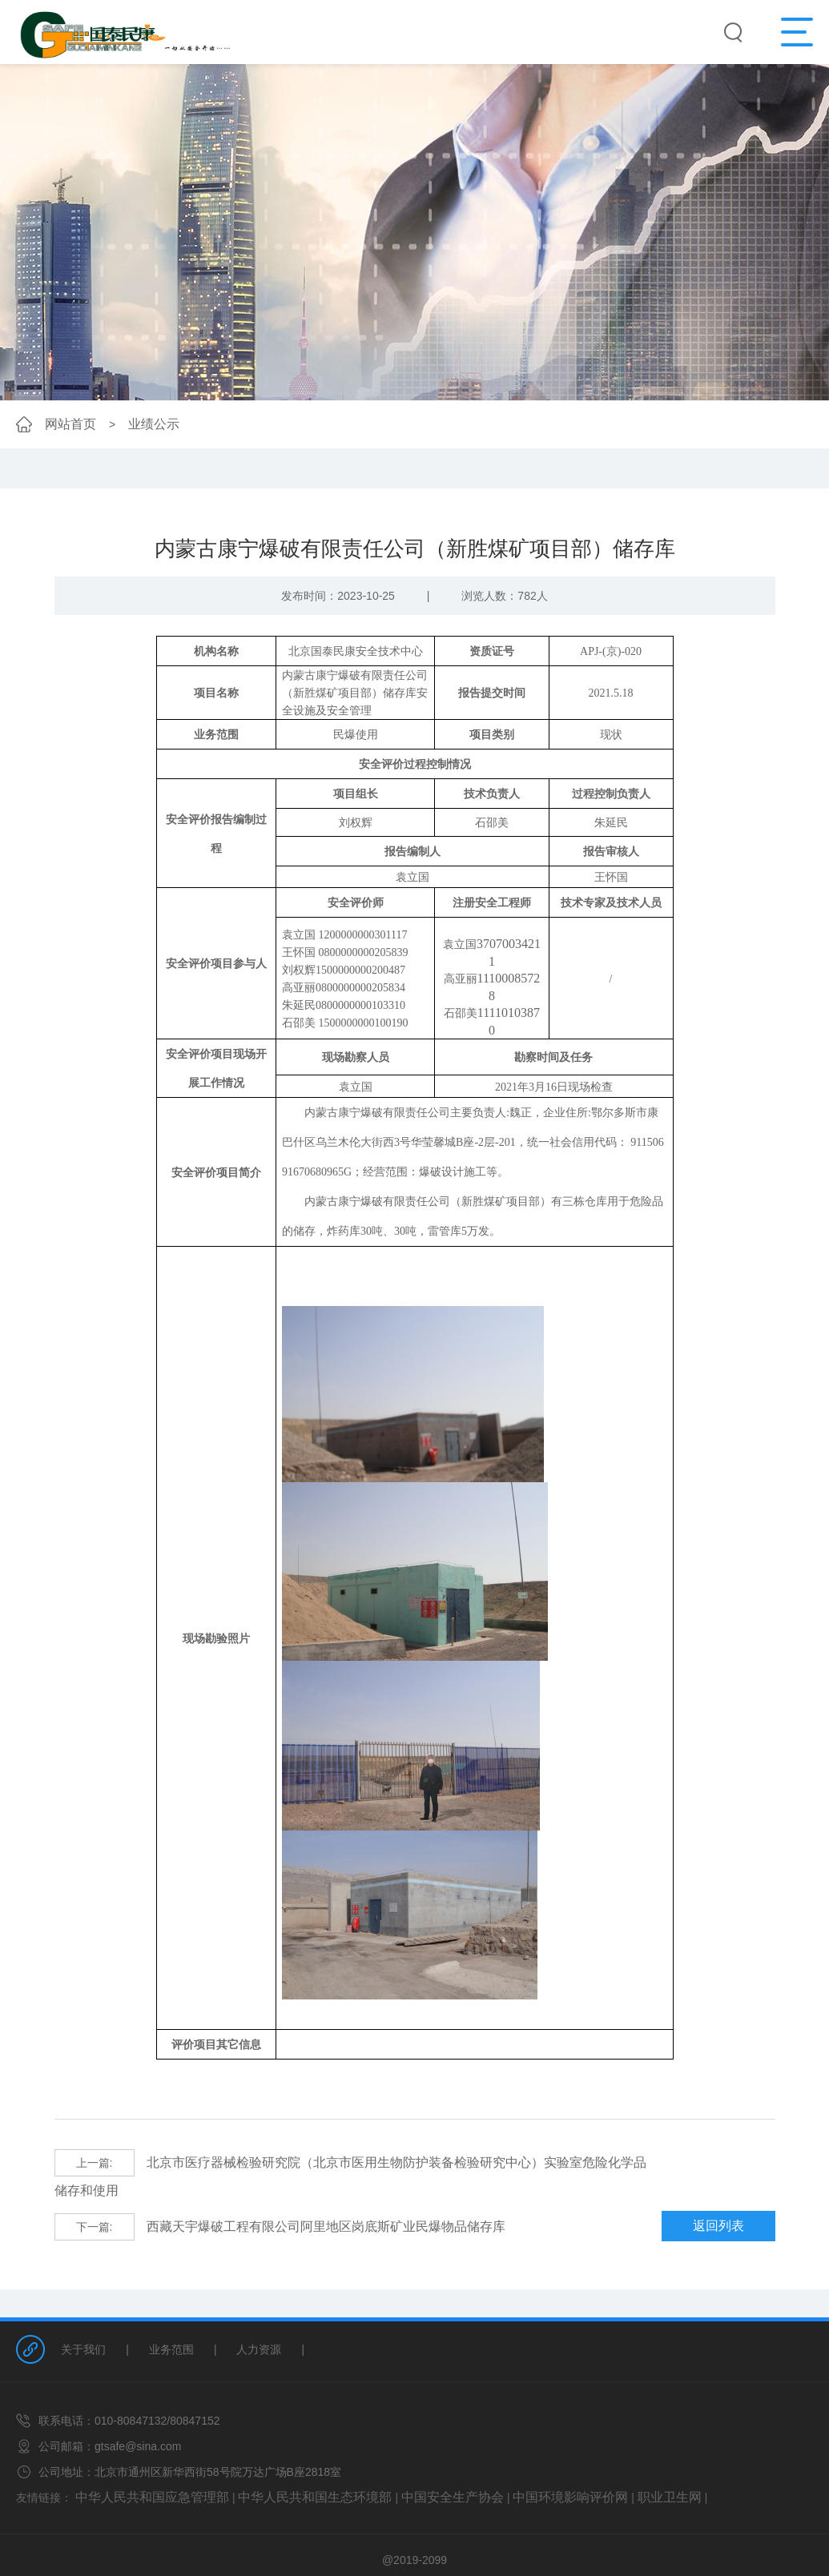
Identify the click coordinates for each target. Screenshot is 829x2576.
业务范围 (171, 2319)
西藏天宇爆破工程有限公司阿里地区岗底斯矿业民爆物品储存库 (257, 2197)
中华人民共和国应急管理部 (142, 2465)
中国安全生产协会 (408, 2465)
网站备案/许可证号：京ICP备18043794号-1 (415, 2548)
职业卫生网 (600, 2465)
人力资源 (258, 2319)
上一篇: (94, 2162)
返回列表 (727, 2197)
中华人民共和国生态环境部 (286, 2465)
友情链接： (44, 2465)
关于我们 (83, 2319)
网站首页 (67, 424)
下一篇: (94, 2197)
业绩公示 (144, 424)
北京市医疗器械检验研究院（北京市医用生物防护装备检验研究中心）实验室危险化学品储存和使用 (347, 2162)
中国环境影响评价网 (511, 2465)
